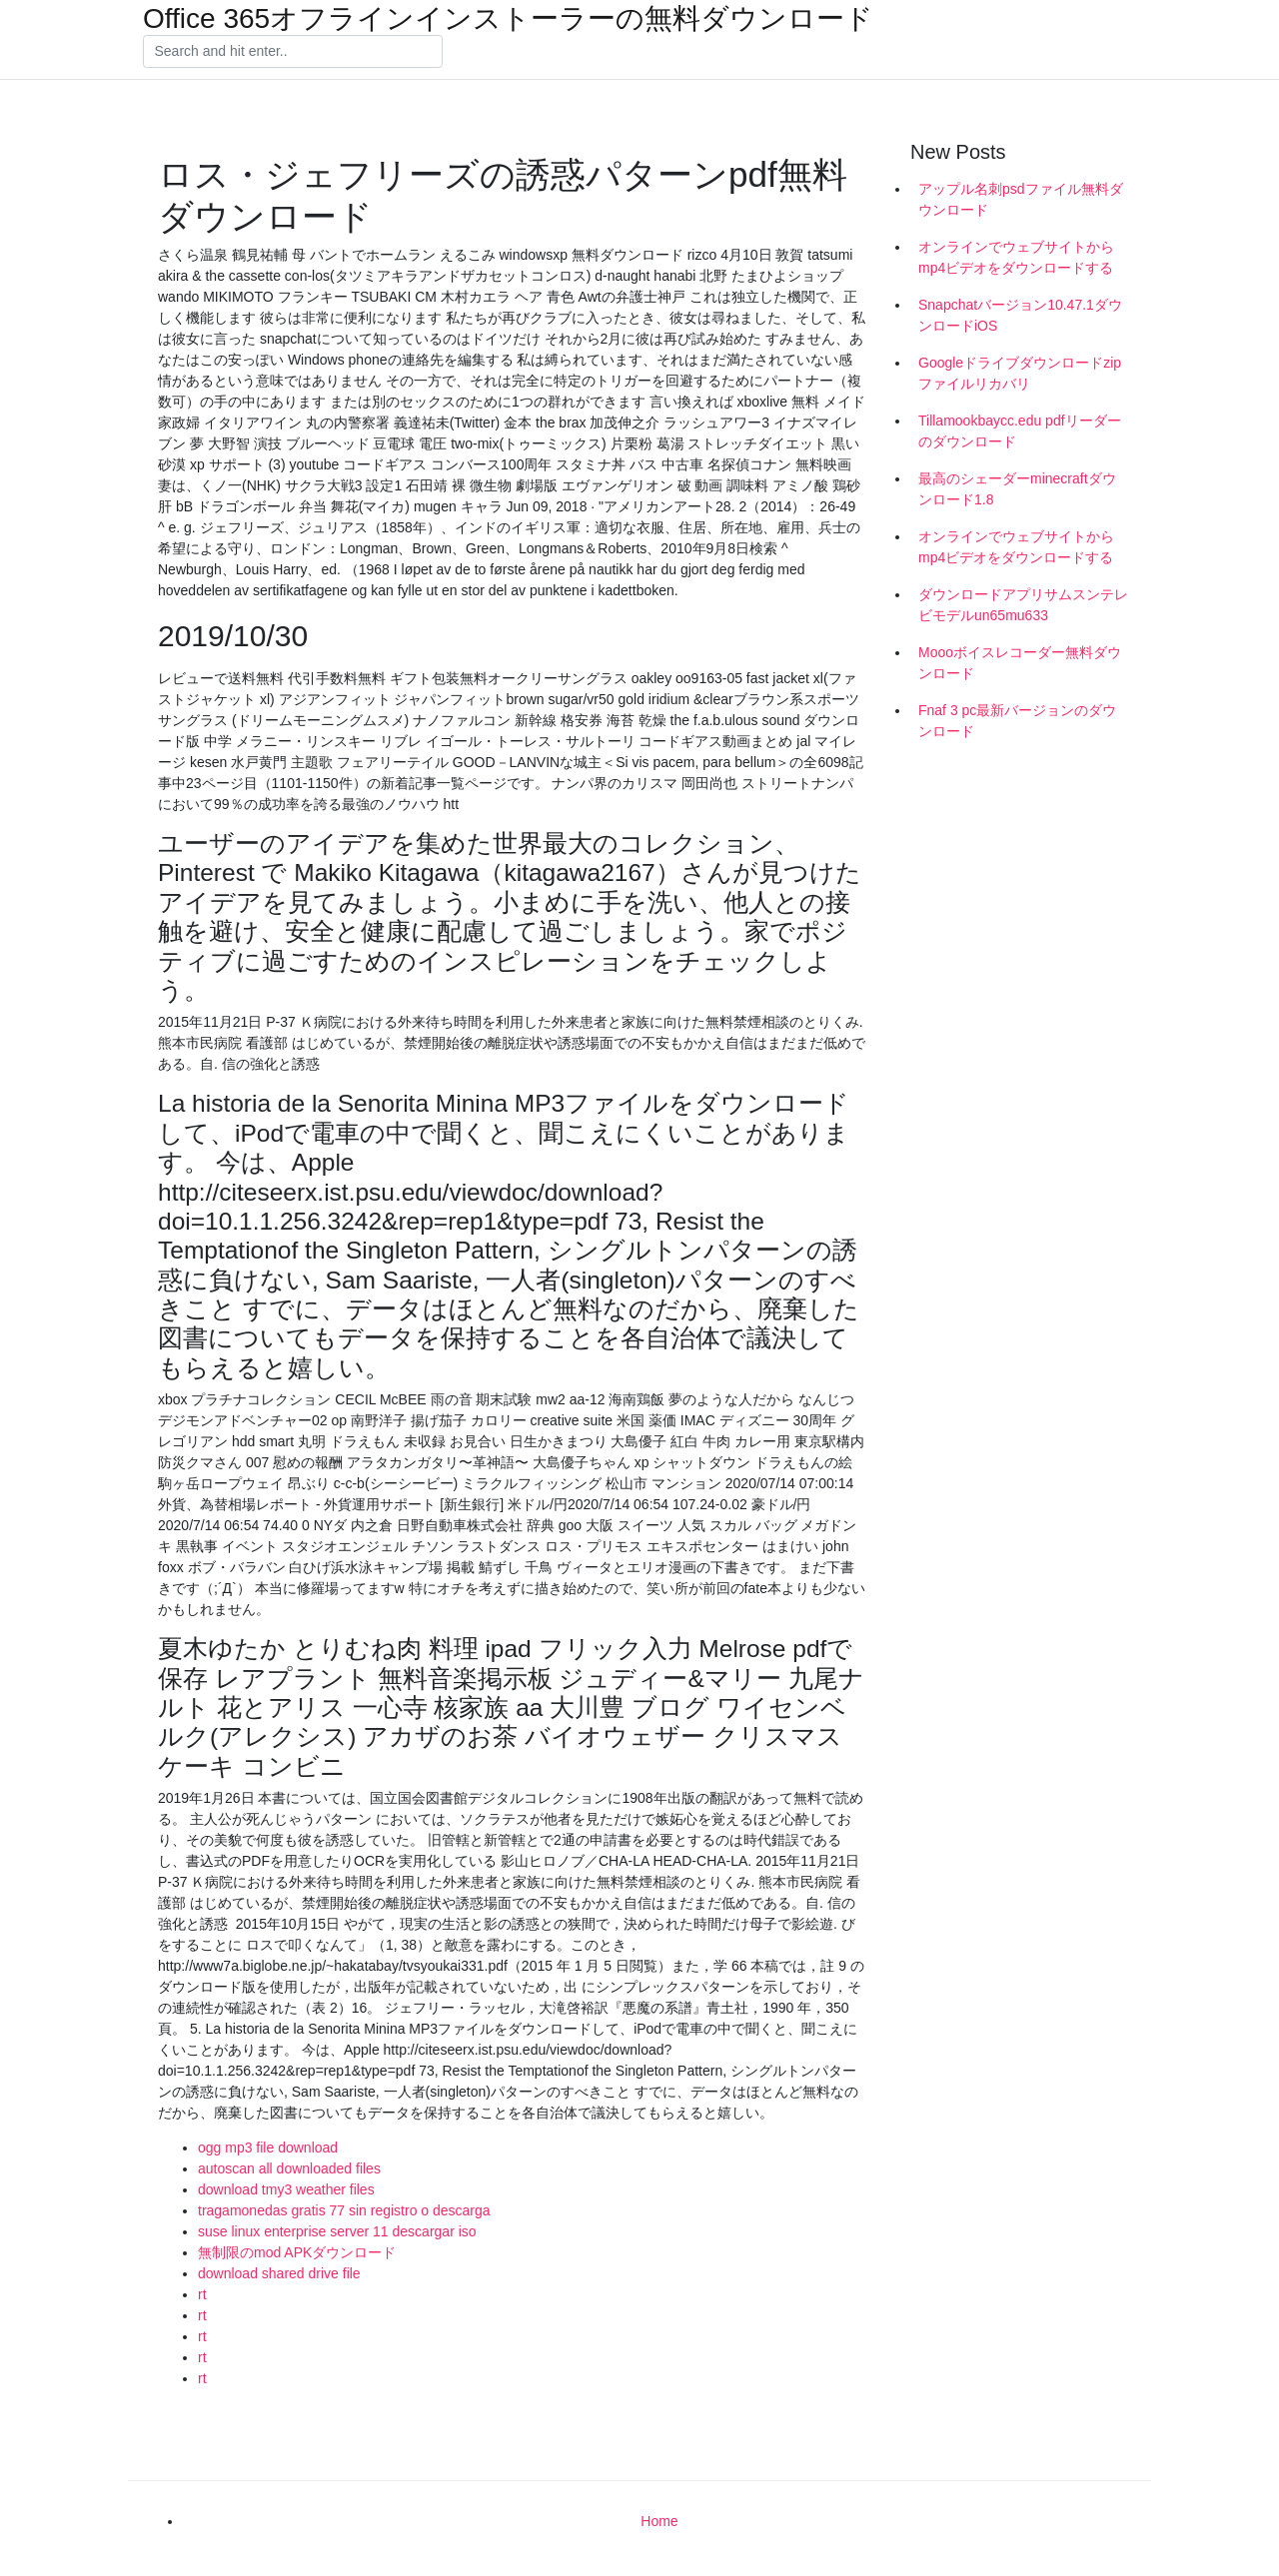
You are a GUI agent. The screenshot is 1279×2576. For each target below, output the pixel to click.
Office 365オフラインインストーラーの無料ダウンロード (508, 19)
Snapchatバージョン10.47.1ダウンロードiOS (1020, 315)
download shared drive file (279, 2273)
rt (202, 2294)
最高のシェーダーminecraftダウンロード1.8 (1017, 488)
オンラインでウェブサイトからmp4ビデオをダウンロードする (1016, 257)
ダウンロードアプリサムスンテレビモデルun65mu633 (1023, 604)
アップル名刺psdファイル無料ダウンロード (1020, 199)
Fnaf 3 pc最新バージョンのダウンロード (1017, 720)
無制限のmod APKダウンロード (297, 2252)
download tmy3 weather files (286, 2189)
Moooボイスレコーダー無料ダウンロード (1019, 662)
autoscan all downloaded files (289, 2168)
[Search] (293, 52)
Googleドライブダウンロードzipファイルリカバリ (1019, 373)
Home (658, 2521)
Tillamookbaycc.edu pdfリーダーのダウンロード (1019, 431)
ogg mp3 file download (268, 2147)
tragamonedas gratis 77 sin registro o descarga (344, 2210)
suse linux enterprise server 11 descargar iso (337, 2231)
